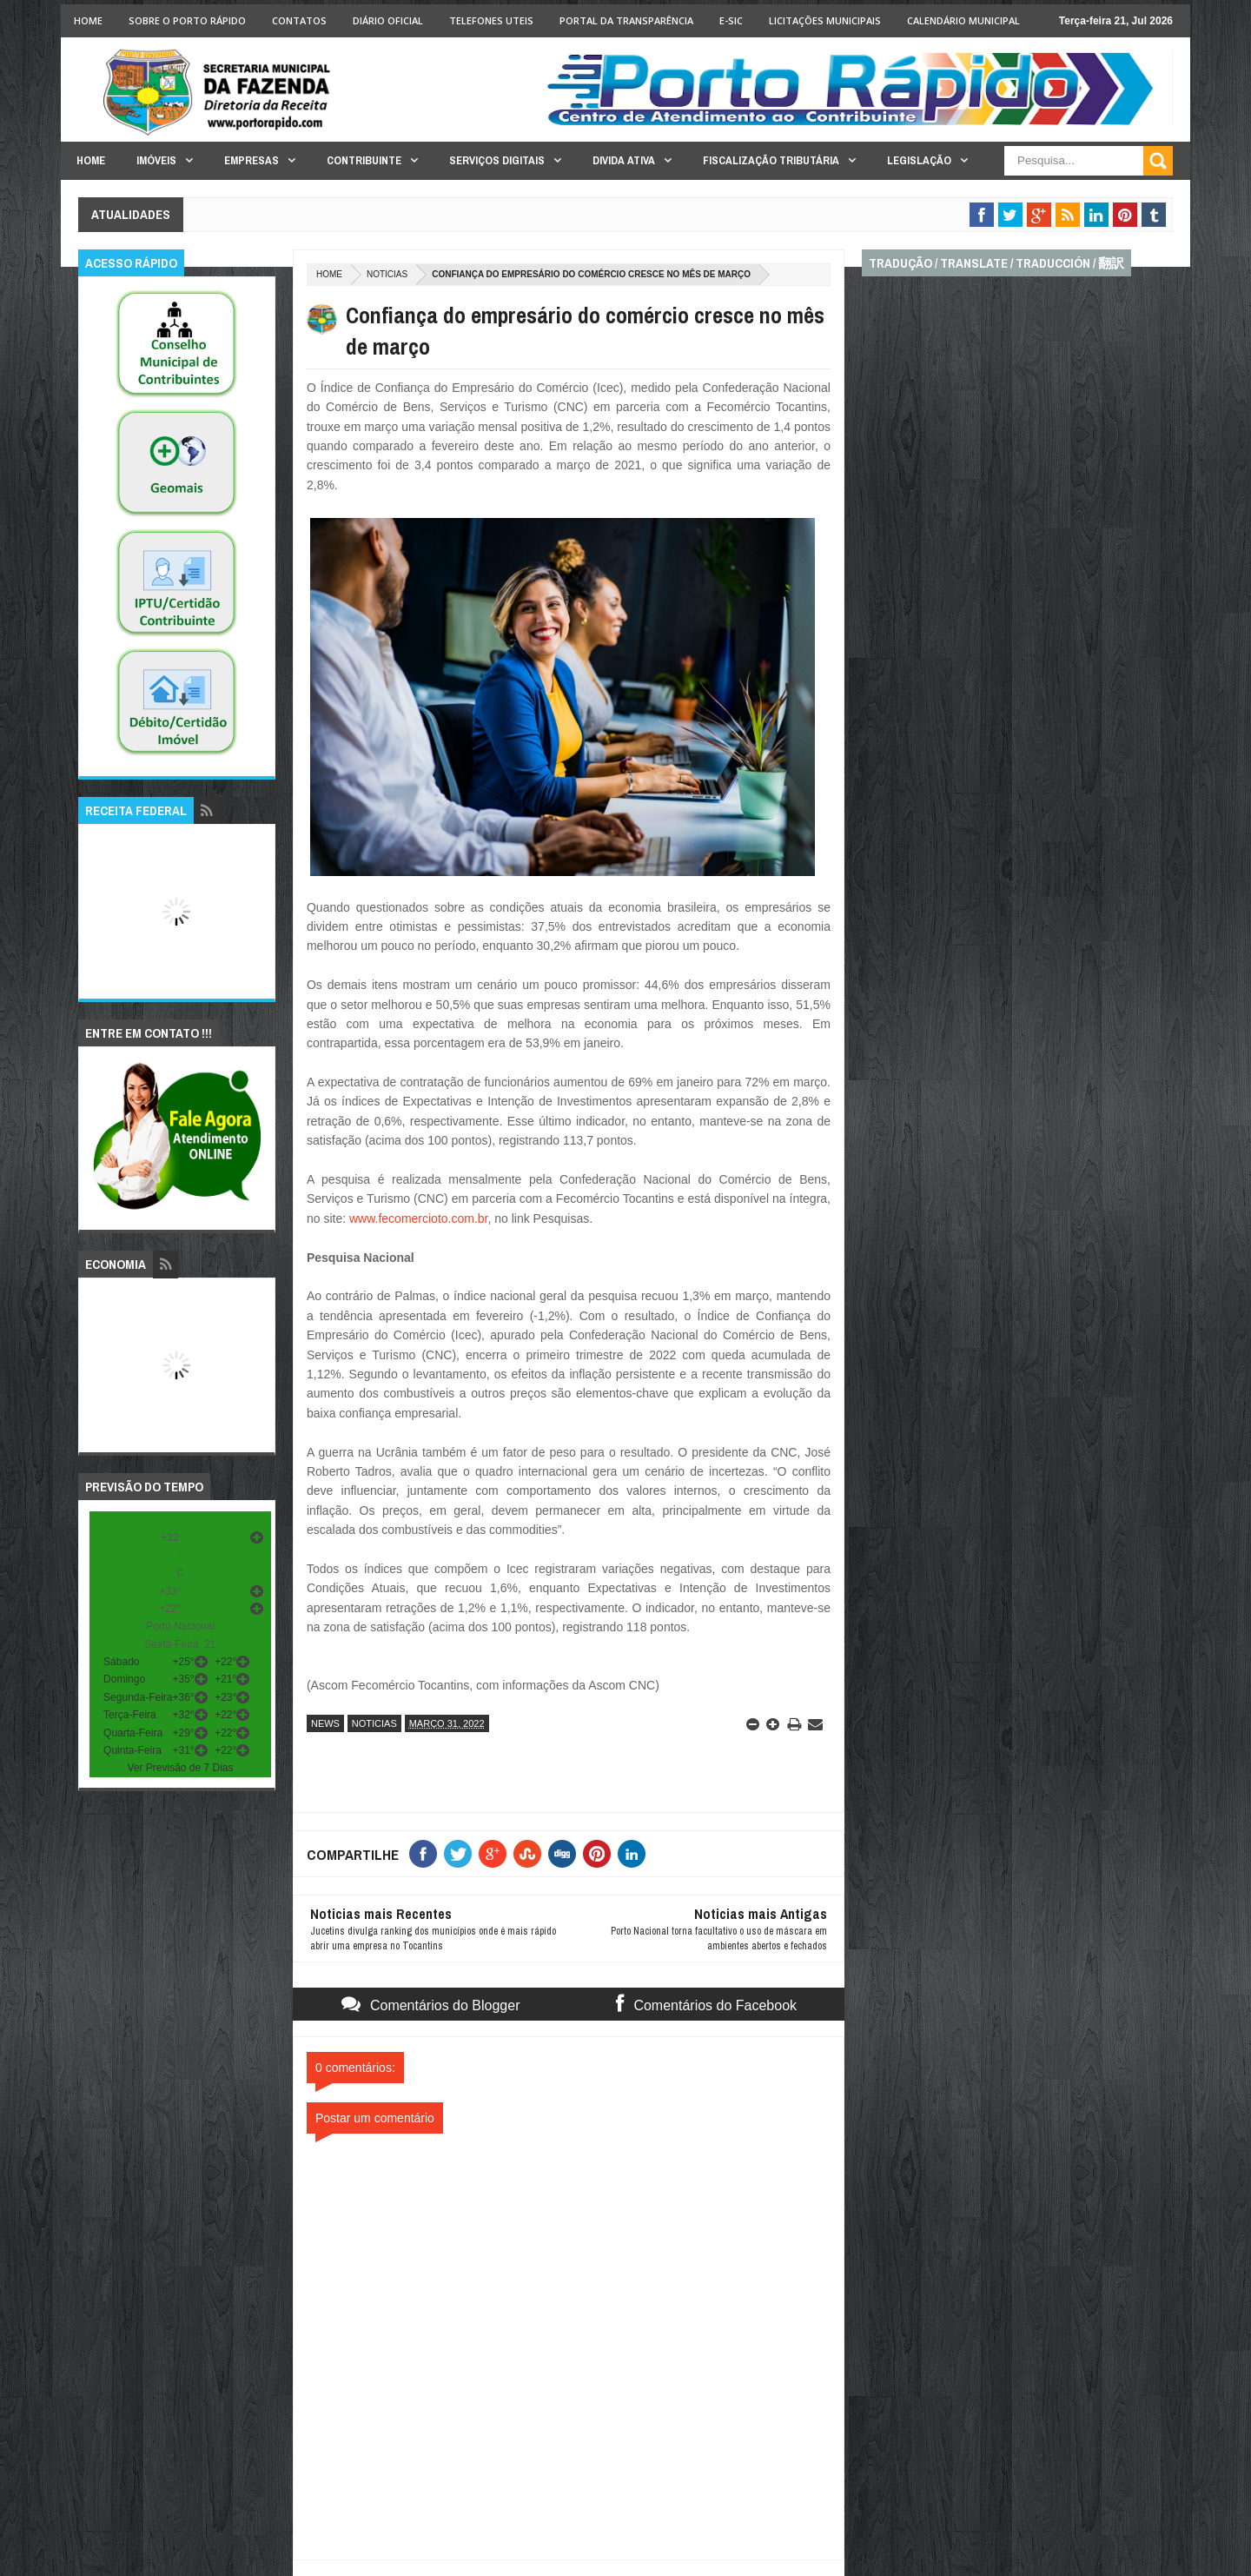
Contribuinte (364, 160)
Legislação (919, 160)
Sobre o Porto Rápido (187, 20)
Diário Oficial (388, 20)
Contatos (299, 20)
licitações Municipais (825, 20)
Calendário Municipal (963, 20)
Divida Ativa (623, 160)
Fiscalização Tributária (771, 160)
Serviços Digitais (497, 160)
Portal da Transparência (626, 20)
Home (88, 20)
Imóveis (156, 160)
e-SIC (731, 20)
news (325, 1723)
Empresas (251, 160)
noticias (387, 274)
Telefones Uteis (491, 20)
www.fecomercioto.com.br (418, 1218)
